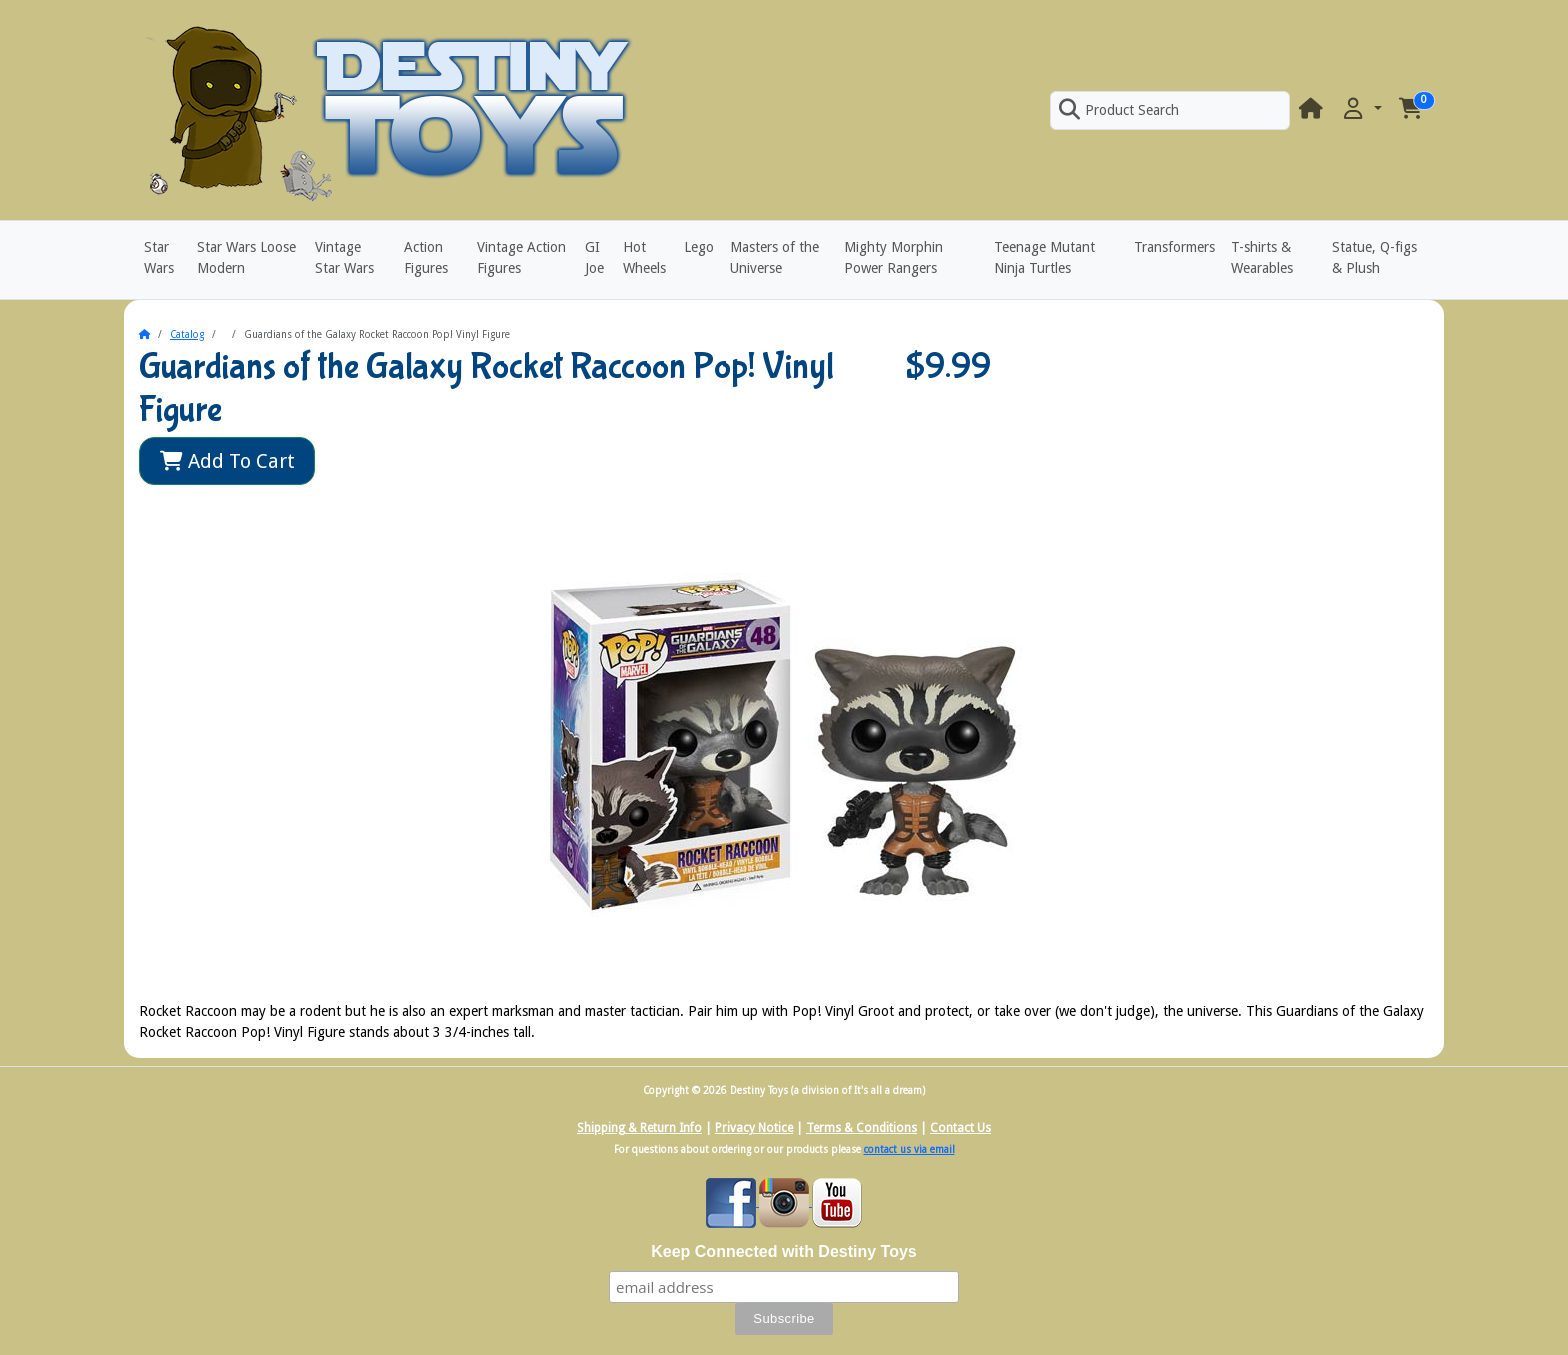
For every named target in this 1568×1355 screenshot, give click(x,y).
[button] (1361, 109)
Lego (699, 247)
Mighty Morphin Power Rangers (893, 257)
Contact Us (960, 1128)
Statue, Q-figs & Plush (1374, 257)
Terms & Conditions (861, 1128)
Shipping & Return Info (639, 1128)
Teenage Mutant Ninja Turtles (1044, 257)
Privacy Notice (754, 1128)
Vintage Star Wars (344, 257)
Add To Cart (227, 461)
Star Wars (159, 257)
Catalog (187, 334)
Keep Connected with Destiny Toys (784, 1251)
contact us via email (909, 1149)
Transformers (1174, 247)
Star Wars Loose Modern (246, 257)
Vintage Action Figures (521, 257)
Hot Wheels (644, 257)
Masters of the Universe (774, 257)
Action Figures (426, 257)
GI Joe (594, 257)
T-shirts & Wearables (1262, 257)
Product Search (1119, 110)
